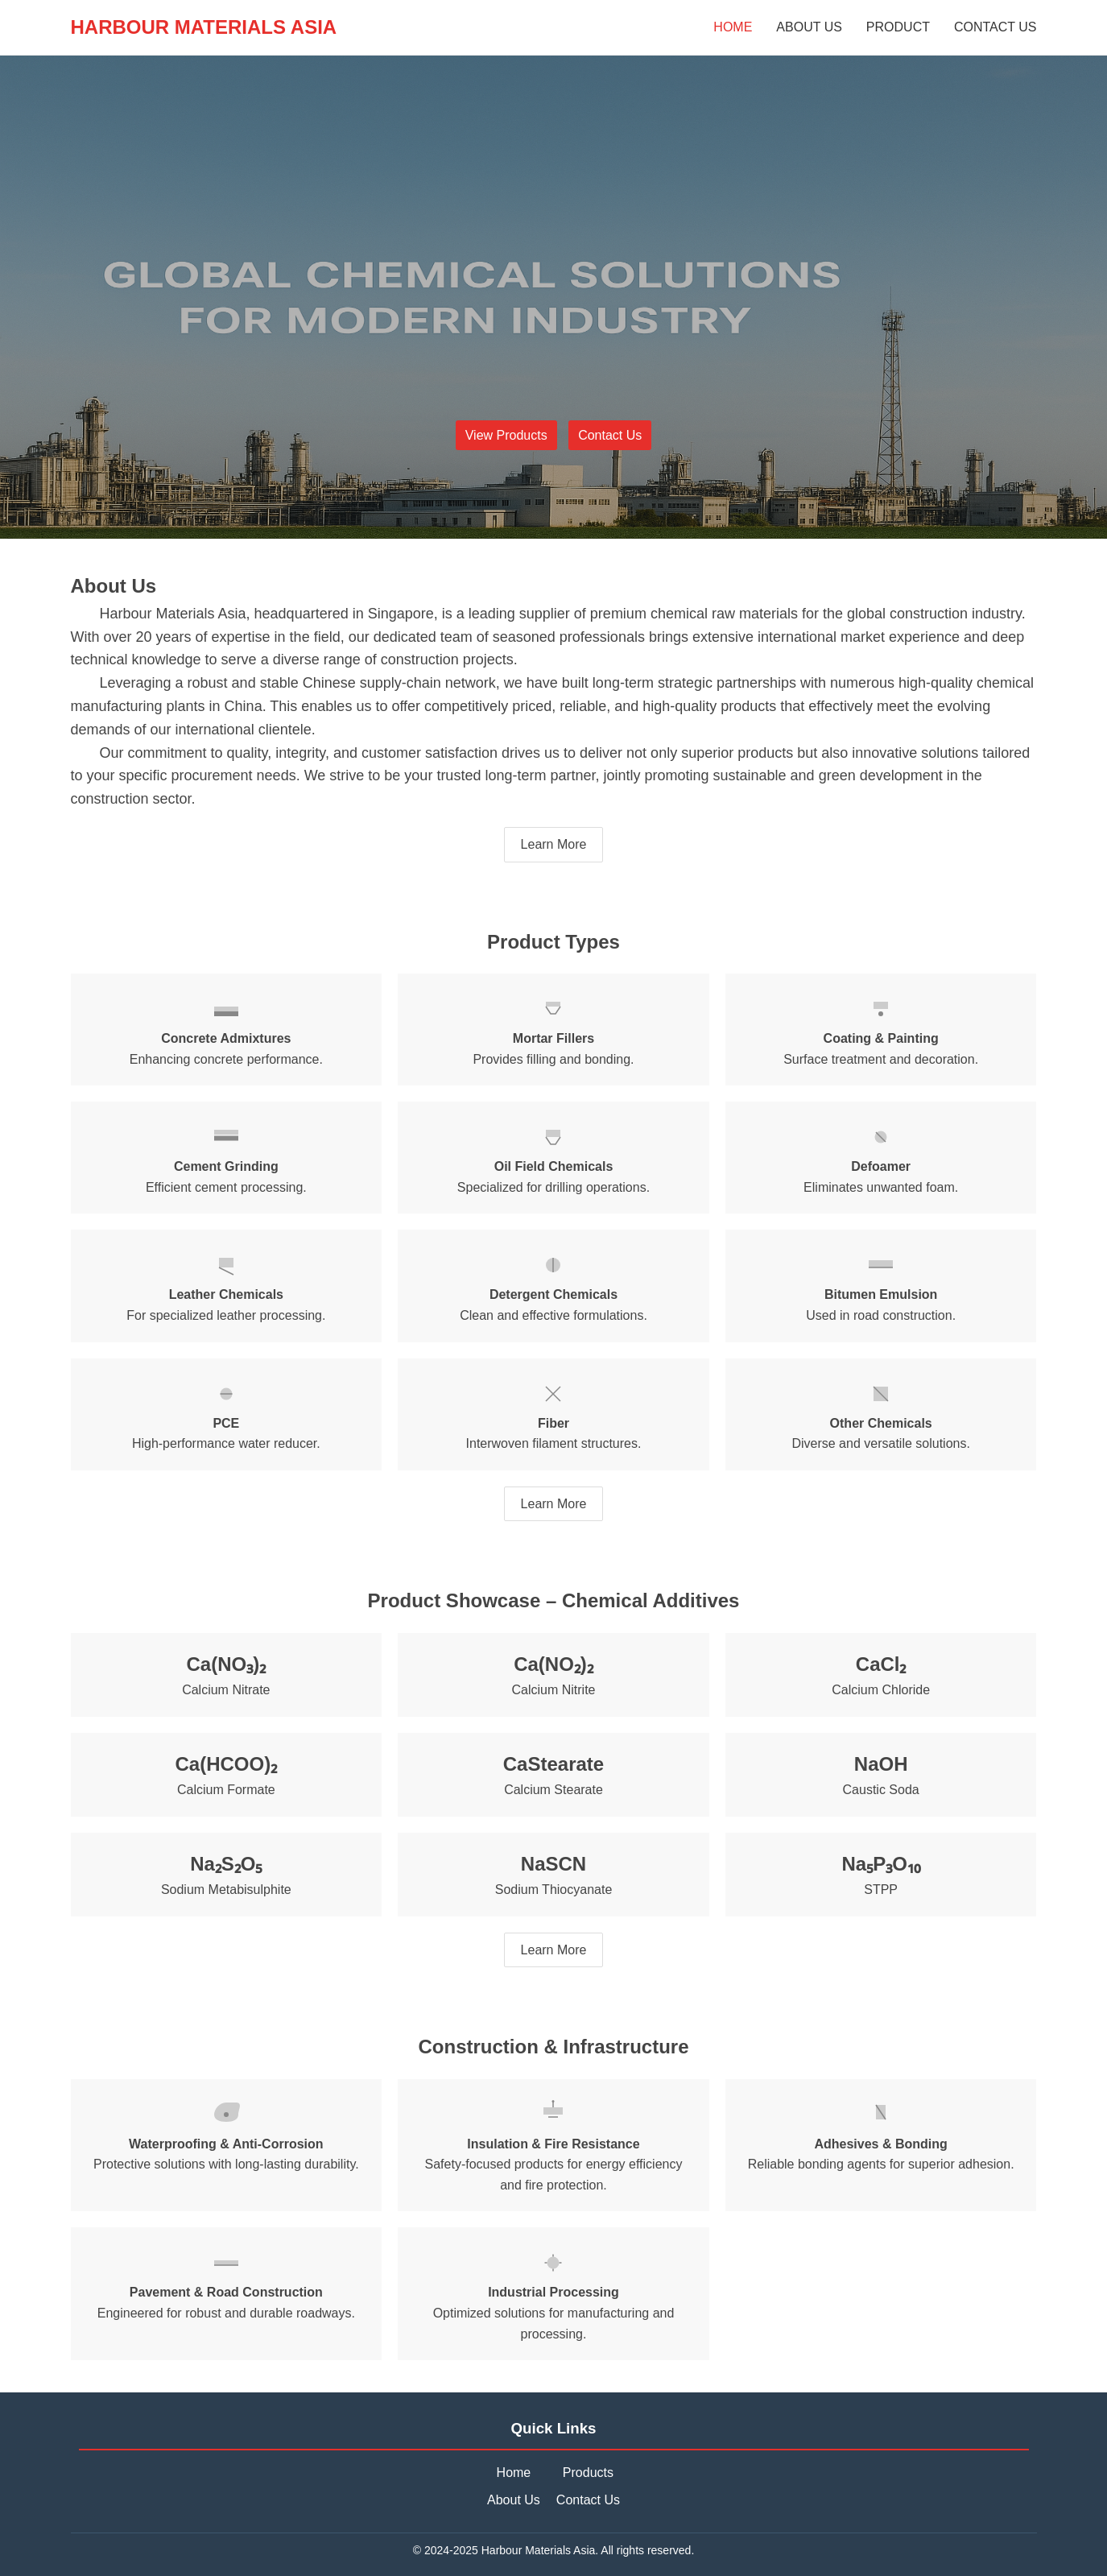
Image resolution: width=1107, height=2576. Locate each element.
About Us (513, 2500)
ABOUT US (809, 27)
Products (588, 2472)
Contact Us (610, 435)
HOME (732, 27)
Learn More (554, 844)
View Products (506, 435)
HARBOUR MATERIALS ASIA (204, 27)
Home (514, 2472)
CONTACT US (995, 27)
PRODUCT (898, 27)
